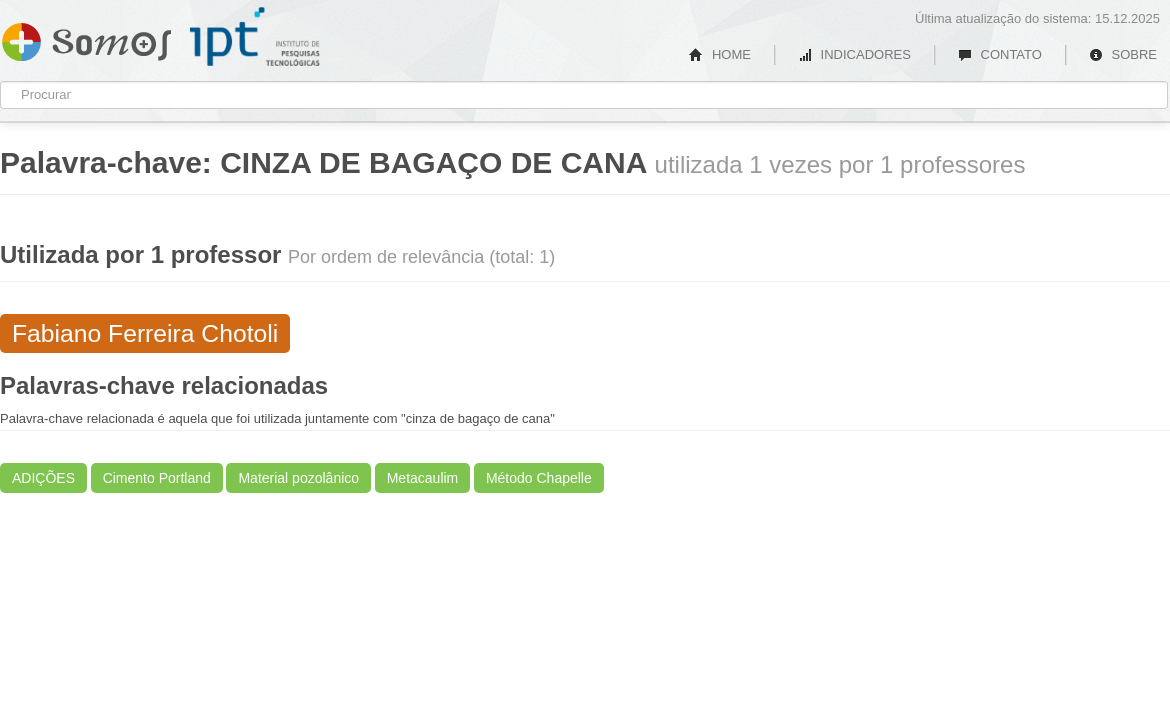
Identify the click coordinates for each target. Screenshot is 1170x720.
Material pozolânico (298, 478)
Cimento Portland (157, 478)
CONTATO (1000, 54)
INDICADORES (854, 54)
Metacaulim (423, 478)
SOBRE (1123, 54)
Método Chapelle (539, 478)
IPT (255, 37)
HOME (720, 54)
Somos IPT (86, 38)
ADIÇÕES (43, 478)
